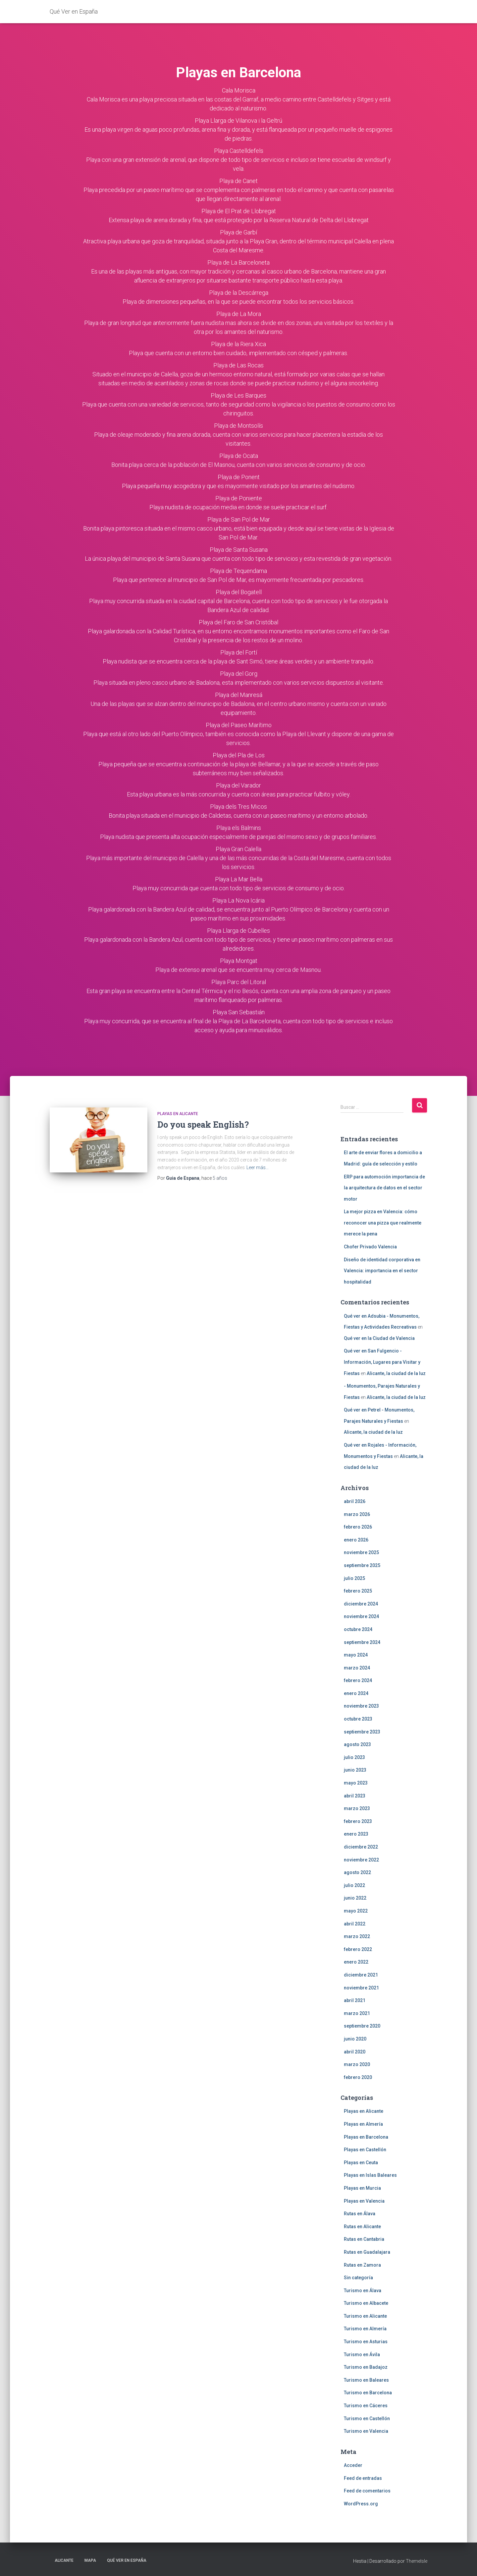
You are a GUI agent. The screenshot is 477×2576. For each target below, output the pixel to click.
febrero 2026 (358, 1527)
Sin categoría (358, 2277)
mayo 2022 (356, 1911)
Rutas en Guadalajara (367, 2252)
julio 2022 (354, 1885)
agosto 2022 (357, 1872)
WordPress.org (361, 2503)
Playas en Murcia (362, 2188)
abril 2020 (354, 2051)
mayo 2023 (356, 1783)
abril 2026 (354, 1501)
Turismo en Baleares (366, 2380)
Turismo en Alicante (365, 2316)
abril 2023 (354, 1795)
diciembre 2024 (361, 1603)
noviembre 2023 (361, 1706)
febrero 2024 (358, 1680)
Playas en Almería (363, 2124)
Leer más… (257, 1167)
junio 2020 (355, 2039)
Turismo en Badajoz (366, 2367)
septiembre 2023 (362, 1731)
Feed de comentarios (367, 2490)
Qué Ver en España (126, 2560)
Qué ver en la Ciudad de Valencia (379, 1338)
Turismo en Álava (362, 2290)
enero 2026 (356, 1539)
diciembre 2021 (361, 1975)
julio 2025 (354, 1578)
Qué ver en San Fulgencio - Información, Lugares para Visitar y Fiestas (382, 1362)
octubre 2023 (358, 1719)
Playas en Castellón (365, 2149)
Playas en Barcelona (366, 2137)
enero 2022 (356, 1962)
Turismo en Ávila (362, 2354)
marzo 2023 (357, 1808)
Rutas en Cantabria (364, 2239)
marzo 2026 (357, 1514)
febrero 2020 (358, 2077)
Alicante (64, 2560)
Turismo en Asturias (366, 2341)
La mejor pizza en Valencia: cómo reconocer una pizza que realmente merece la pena (382, 1222)
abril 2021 (354, 2000)
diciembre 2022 (361, 1847)
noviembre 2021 (361, 1987)
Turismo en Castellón (367, 2418)
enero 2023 (356, 1834)
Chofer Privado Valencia (370, 1246)
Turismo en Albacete (366, 2303)
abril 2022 (354, 1923)
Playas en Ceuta (361, 2162)
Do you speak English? (203, 1124)
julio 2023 (354, 1757)
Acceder (353, 2465)
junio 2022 (355, 1898)
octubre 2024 (358, 1629)
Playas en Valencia (364, 2201)
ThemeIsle (416, 2561)
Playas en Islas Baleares (370, 2175)
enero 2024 (356, 1693)
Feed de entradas (363, 2478)
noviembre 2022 (361, 1859)
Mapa (90, 2560)
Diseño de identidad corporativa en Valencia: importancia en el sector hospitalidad (382, 1271)
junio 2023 (355, 1770)
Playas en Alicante (177, 1113)
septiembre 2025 (362, 1565)
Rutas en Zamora (362, 2265)
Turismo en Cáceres (366, 2405)
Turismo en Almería (365, 2328)
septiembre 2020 (362, 2026)
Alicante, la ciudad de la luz (396, 1373)
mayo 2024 (356, 1655)
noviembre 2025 (361, 1552)
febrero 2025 (358, 1591)
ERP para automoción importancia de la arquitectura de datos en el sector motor (384, 1188)
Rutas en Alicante (362, 2226)
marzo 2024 (357, 1667)
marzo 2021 (357, 2013)
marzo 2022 (357, 1936)
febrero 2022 (358, 1949)
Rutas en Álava (359, 2213)
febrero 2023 (358, 1821)
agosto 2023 (357, 1744)
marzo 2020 (357, 2064)
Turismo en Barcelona (368, 2392)
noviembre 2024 (361, 1616)
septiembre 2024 (362, 1642)
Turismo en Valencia (366, 2431)
